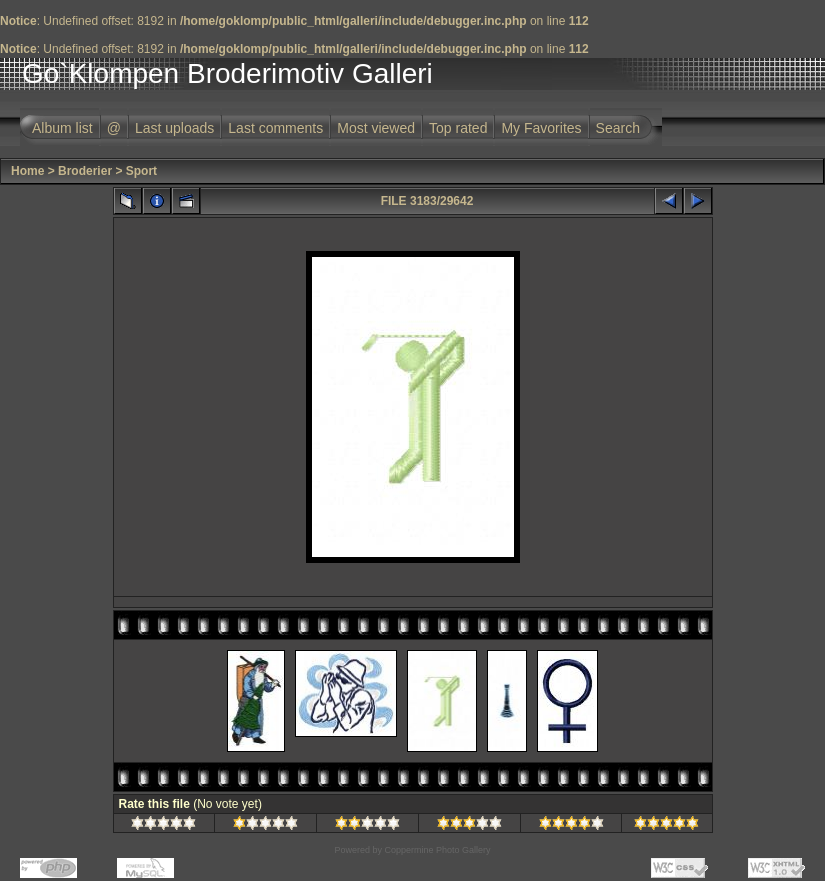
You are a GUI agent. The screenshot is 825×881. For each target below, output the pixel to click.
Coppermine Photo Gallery (437, 850)
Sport (141, 171)
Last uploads (174, 128)
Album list (62, 128)
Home (27, 171)
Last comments (275, 128)
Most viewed (376, 128)
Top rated (458, 128)
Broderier (85, 171)
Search (618, 128)
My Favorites (541, 128)
